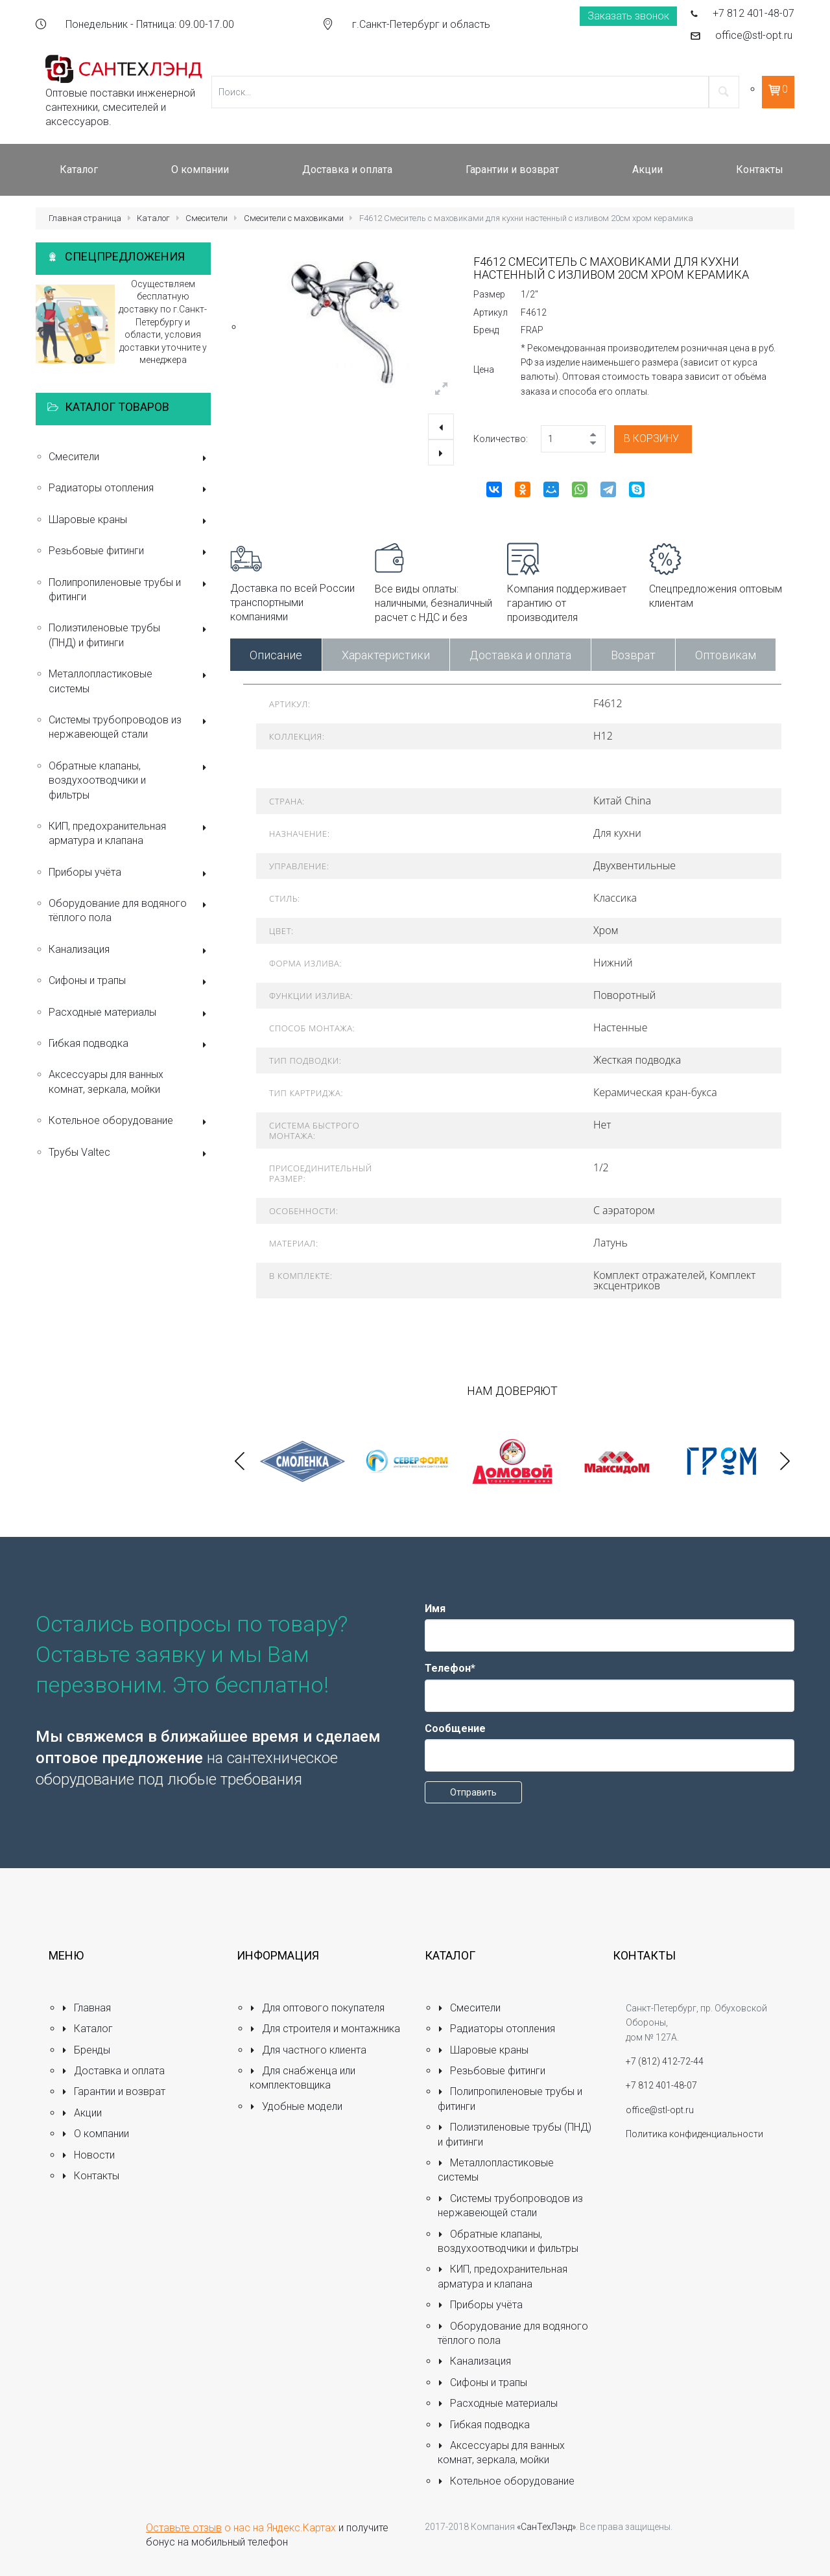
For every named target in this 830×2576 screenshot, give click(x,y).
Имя (435, 1608)
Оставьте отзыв (184, 2528)
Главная (86, 2008)
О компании (95, 2133)
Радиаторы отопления (130, 489)
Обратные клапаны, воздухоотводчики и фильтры (130, 780)
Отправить (473, 1792)
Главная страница (85, 218)
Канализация (130, 950)
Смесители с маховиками (294, 218)
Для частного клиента (308, 2050)
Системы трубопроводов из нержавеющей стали (130, 727)
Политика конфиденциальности (694, 2134)
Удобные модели (296, 2106)
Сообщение (455, 1728)
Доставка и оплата (520, 655)
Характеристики (386, 655)
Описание (276, 655)
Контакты (90, 2176)
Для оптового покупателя (317, 2008)
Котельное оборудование (130, 1121)
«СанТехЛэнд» (546, 2527)
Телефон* (450, 1668)
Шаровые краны (130, 520)
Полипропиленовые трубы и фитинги (130, 589)
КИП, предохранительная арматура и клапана (130, 833)
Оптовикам (725, 655)
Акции (82, 2113)
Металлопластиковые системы (130, 681)
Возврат (633, 655)
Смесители (206, 218)
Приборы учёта (130, 873)
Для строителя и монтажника (325, 2028)
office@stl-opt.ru (753, 35)
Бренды (86, 2050)
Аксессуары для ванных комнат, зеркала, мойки (106, 1081)
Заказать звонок (628, 16)
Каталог (153, 218)
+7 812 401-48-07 (753, 13)
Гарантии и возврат (113, 2091)
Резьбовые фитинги (130, 551)
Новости (88, 2155)
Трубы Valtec (130, 1153)
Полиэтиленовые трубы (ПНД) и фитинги (130, 635)
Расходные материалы (130, 1013)
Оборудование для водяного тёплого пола (130, 910)
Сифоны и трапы (130, 981)
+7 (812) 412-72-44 (665, 2061)
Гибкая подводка (130, 1044)
